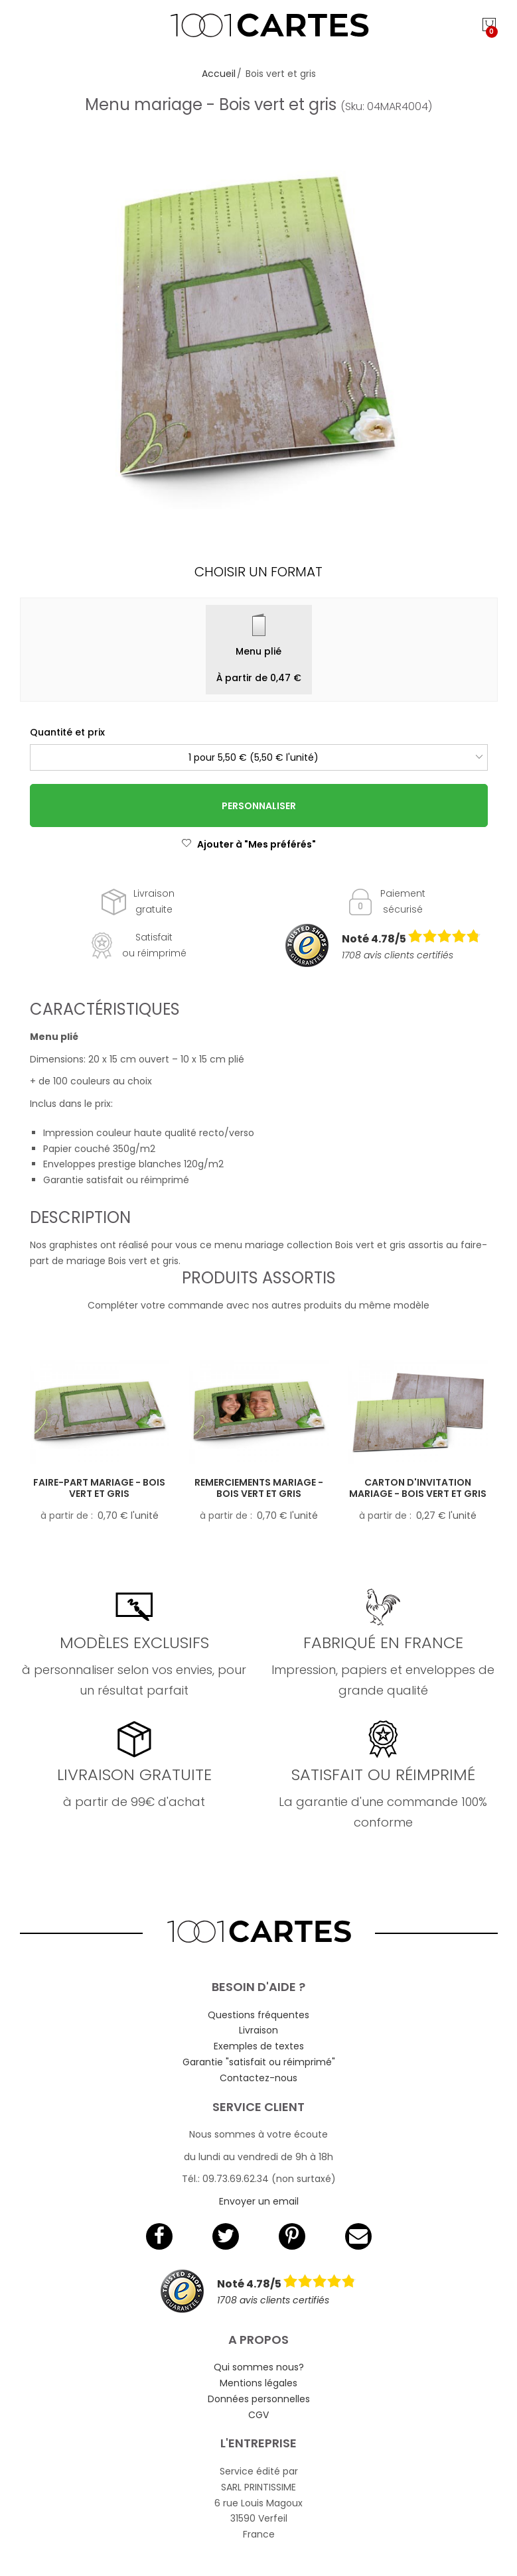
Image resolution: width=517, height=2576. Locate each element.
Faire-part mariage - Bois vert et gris (99, 1488)
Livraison (258, 2030)
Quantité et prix (67, 732)
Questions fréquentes (258, 2015)
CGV (258, 2414)
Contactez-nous (258, 2078)
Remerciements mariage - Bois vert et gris (258, 1488)
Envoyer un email (259, 2201)
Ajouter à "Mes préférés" (248, 844)
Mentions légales (258, 2383)
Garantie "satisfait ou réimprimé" (259, 2062)
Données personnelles (259, 2399)
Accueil (219, 73)
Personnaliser (259, 805)
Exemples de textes (259, 2046)
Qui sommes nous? (259, 2367)
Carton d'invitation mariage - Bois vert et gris (417, 1488)
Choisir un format (258, 571)
